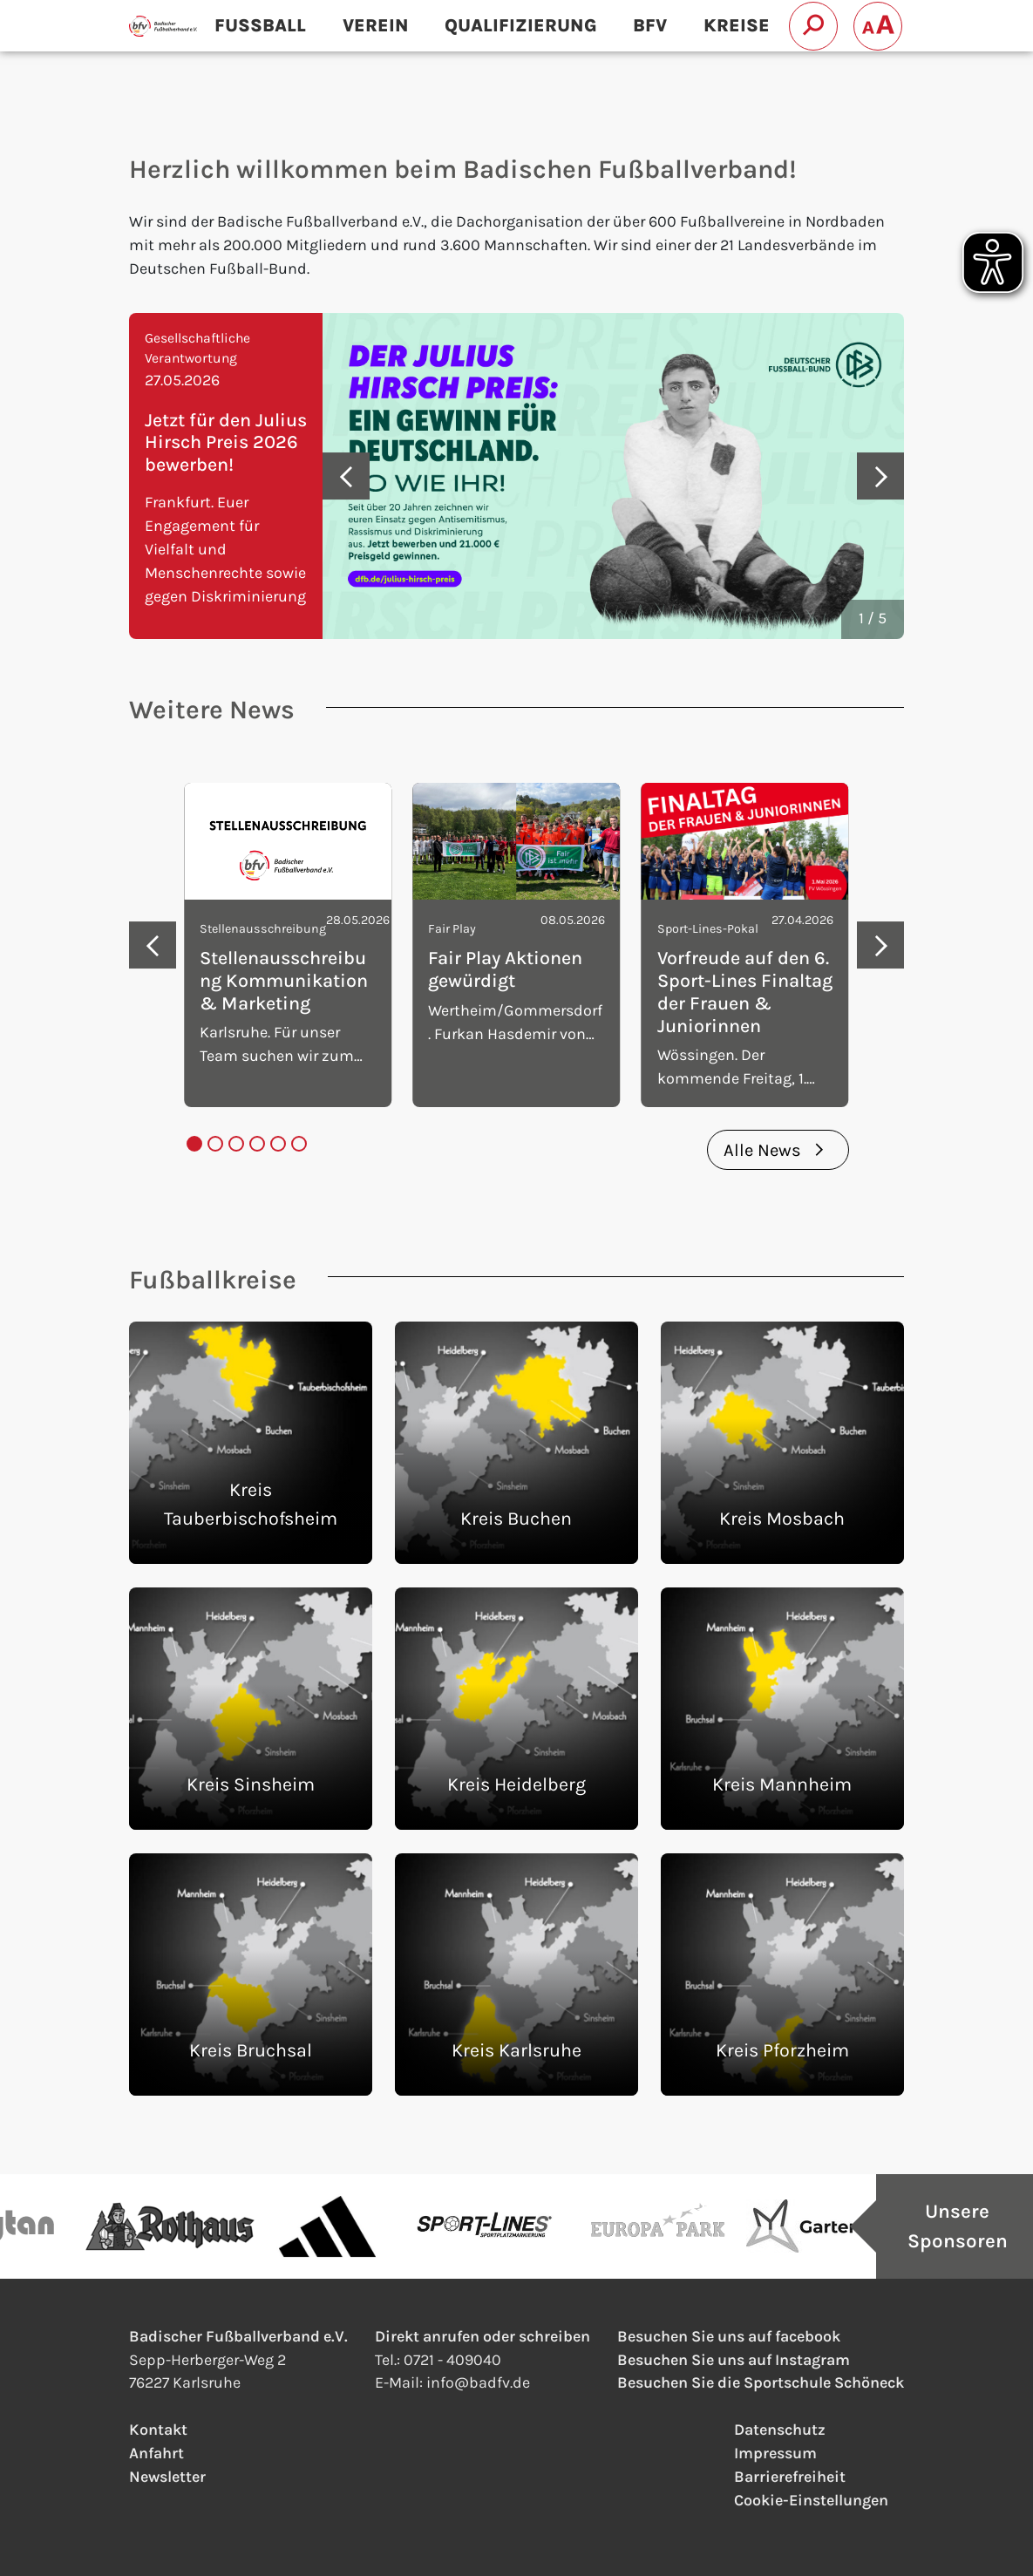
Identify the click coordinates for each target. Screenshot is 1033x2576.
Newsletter (167, 2477)
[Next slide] (880, 476)
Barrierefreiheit (790, 2477)
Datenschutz (780, 2430)
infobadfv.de (478, 2383)
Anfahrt (156, 2453)
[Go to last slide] (346, 476)
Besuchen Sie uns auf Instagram (733, 2360)
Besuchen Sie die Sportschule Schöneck (760, 2383)
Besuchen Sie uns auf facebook (728, 2337)
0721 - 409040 (452, 2360)
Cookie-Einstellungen (811, 2500)
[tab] (194, 1144)
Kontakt (158, 2430)
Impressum (775, 2453)
